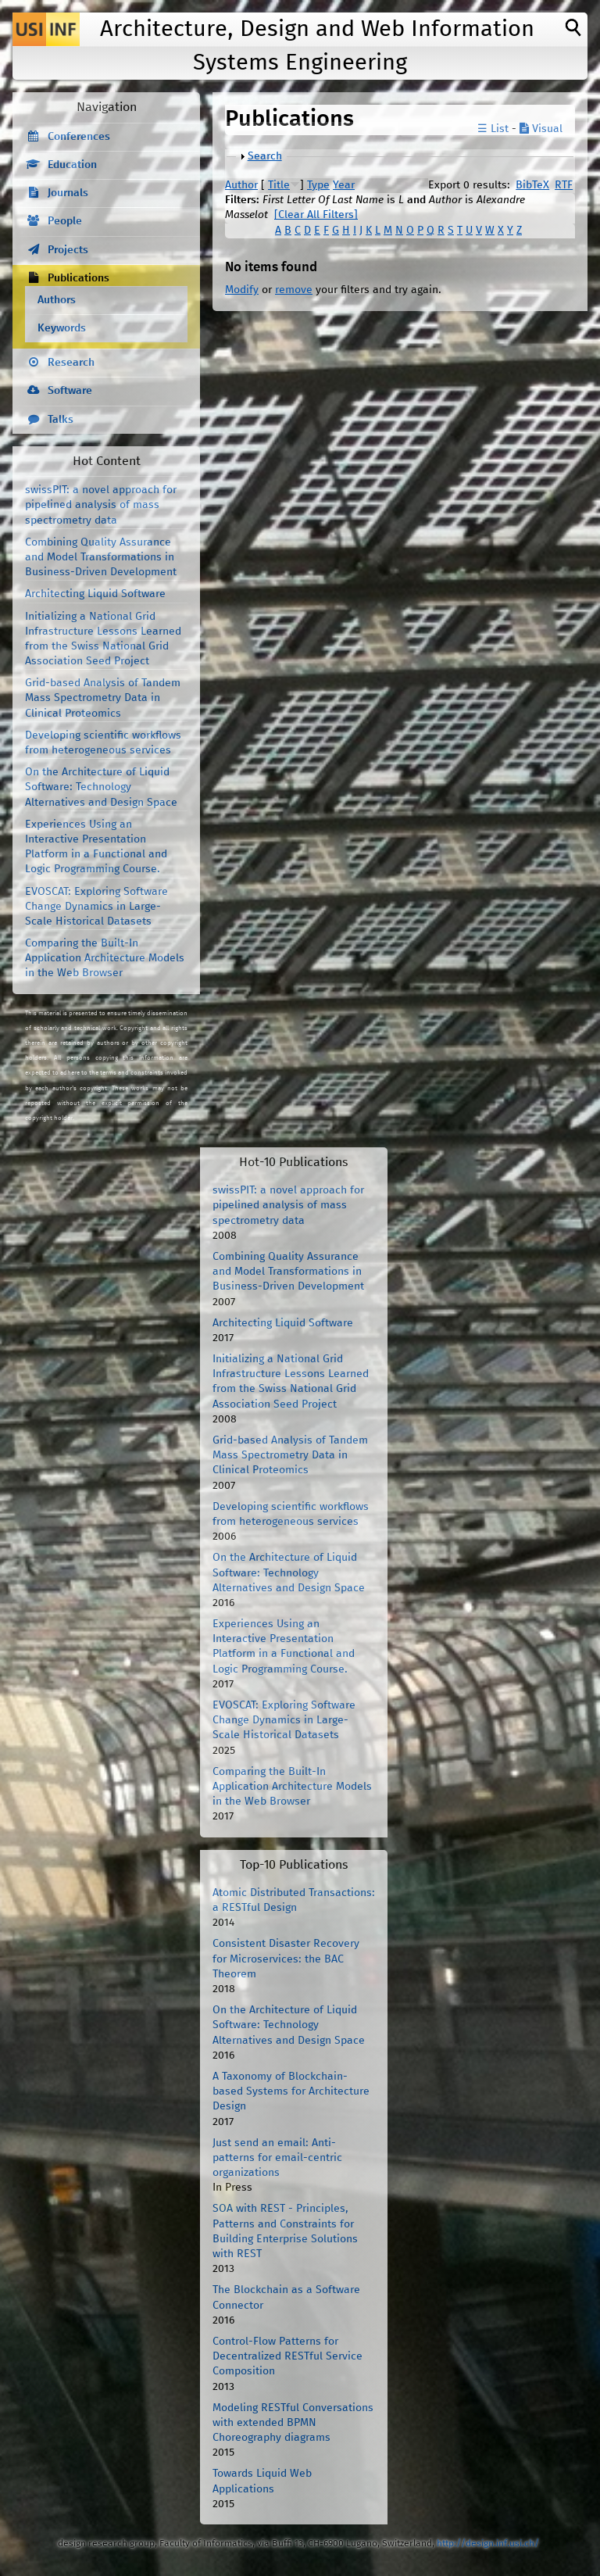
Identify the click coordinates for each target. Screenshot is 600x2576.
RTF (564, 185)
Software (70, 390)
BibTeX (532, 185)
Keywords (62, 328)
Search (265, 156)
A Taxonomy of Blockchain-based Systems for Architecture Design (291, 2091)
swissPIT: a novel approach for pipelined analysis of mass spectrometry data (101, 505)
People (65, 221)
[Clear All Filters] (316, 214)
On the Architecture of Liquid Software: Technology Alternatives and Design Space (101, 787)
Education (72, 164)
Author (241, 185)
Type (318, 185)
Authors (57, 300)
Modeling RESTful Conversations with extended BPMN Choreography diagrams (292, 2422)
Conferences (79, 136)
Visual (541, 128)
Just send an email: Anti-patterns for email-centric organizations (277, 2158)
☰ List (493, 128)
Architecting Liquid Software (95, 594)
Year (344, 185)
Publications (78, 278)
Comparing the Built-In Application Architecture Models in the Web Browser (104, 958)
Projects (68, 250)
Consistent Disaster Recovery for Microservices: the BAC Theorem (285, 1958)
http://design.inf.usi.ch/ (488, 2543)
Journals (68, 193)
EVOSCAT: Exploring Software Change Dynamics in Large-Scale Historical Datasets (96, 906)
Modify (242, 289)
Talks (60, 419)
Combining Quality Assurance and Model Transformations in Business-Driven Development (101, 557)
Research (71, 362)
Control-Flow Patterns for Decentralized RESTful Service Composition (287, 2356)
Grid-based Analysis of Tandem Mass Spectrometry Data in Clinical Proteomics (102, 698)
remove (293, 289)
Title (279, 185)
